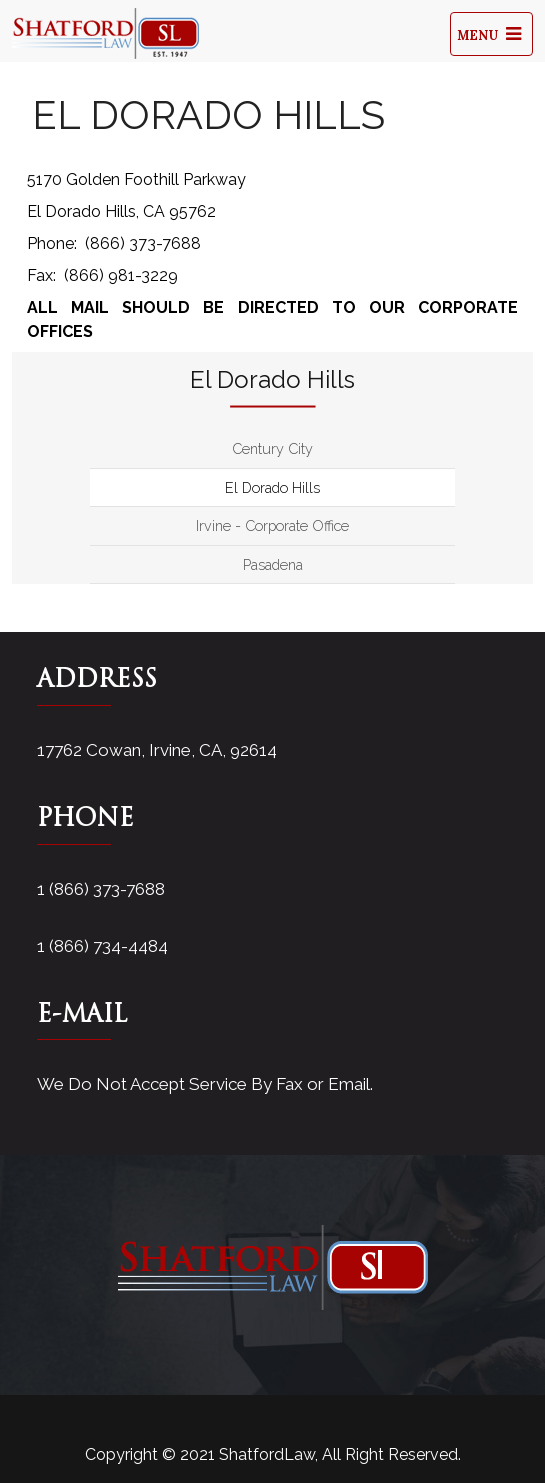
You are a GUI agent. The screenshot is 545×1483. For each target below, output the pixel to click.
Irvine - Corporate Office (272, 525)
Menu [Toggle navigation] (491, 34)
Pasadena (273, 564)
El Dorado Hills (272, 487)
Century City (272, 448)
